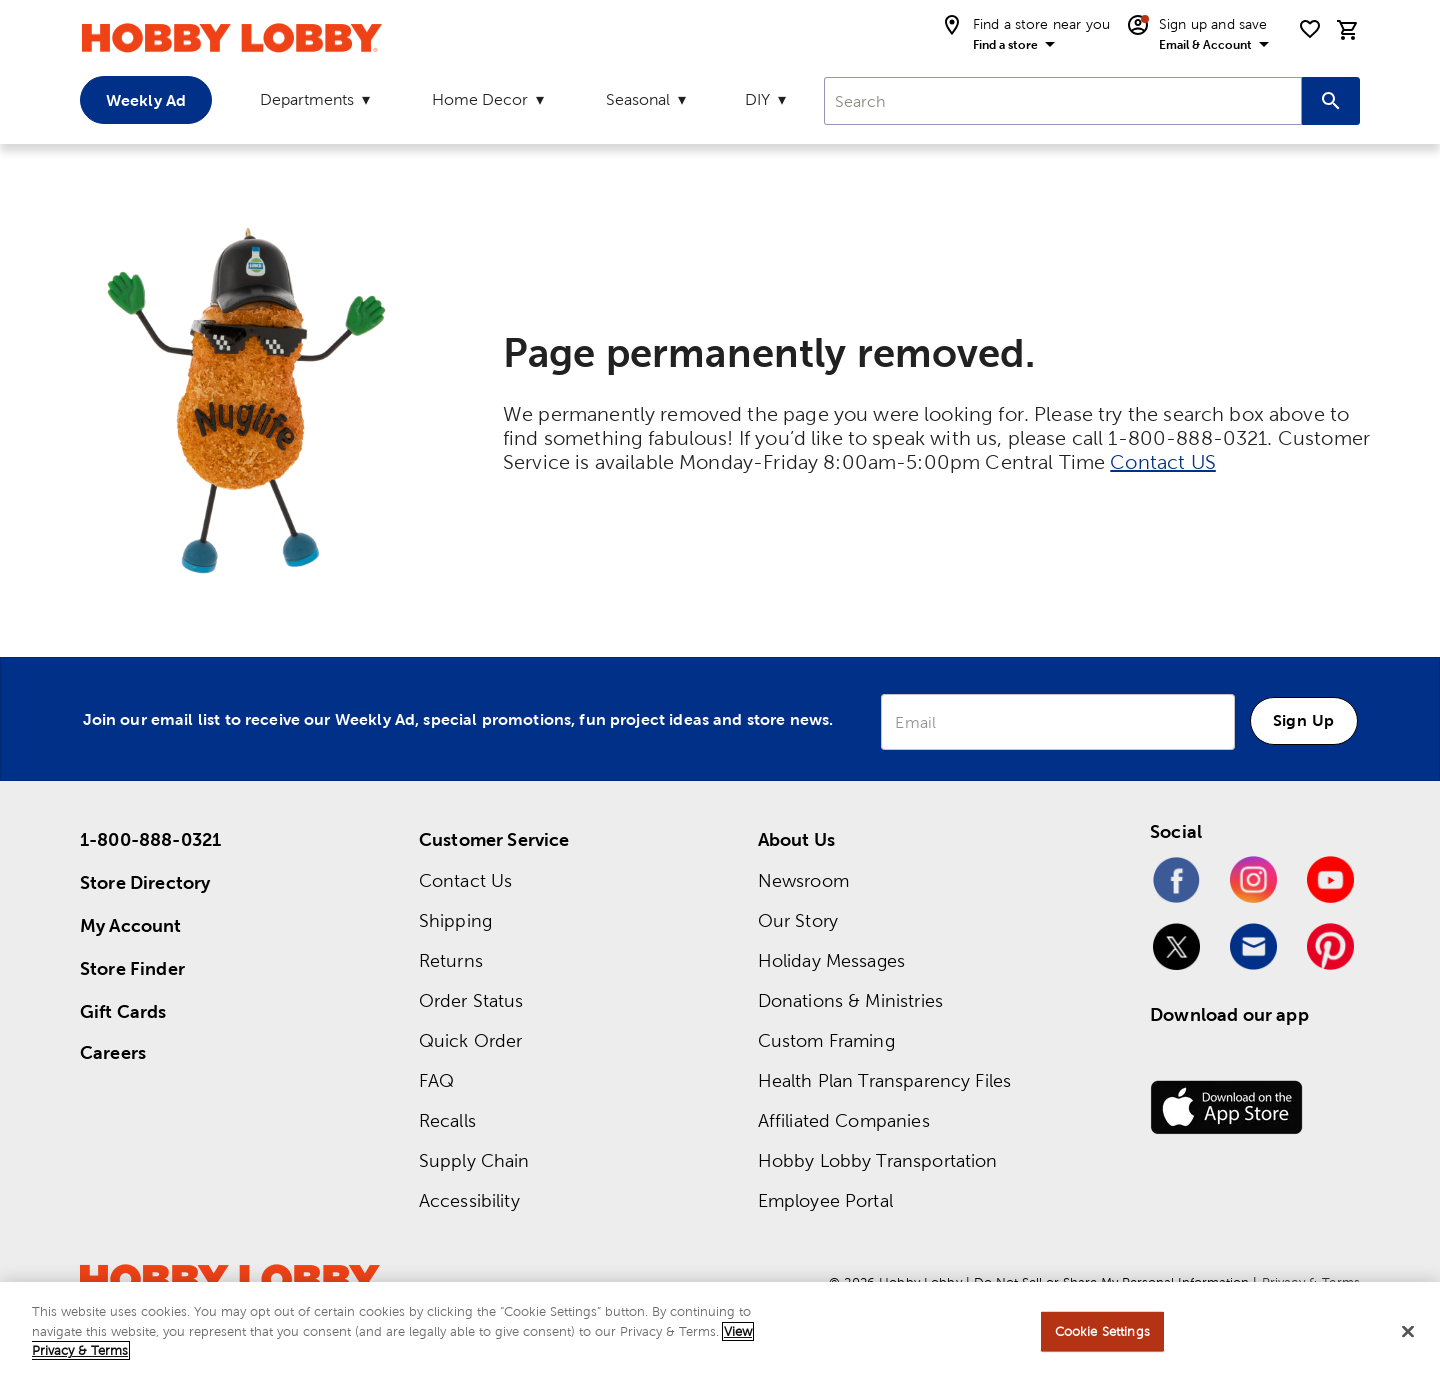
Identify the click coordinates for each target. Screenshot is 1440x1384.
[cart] (1348, 30)
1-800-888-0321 (150, 839)
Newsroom (803, 880)
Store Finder (132, 968)
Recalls (447, 1120)
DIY (757, 99)
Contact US (1163, 462)
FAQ (436, 1080)
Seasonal (638, 99)
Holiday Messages (831, 960)
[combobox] (1063, 101)
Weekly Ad (146, 100)
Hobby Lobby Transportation (878, 1160)
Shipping (455, 920)
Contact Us (466, 880)
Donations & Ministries (850, 1000)
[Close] (1408, 1332)
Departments (307, 99)
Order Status (471, 1000)
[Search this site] (1331, 101)
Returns (451, 960)
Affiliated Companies (844, 1120)
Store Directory (145, 882)
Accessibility (469, 1200)
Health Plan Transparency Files (885, 1080)
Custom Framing (826, 1040)
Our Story (798, 920)
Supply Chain (474, 1160)
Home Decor (480, 99)
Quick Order (471, 1040)
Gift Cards (123, 1011)
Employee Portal (825, 1200)
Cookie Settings (1102, 1331)
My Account (131, 925)
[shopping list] (1310, 29)
